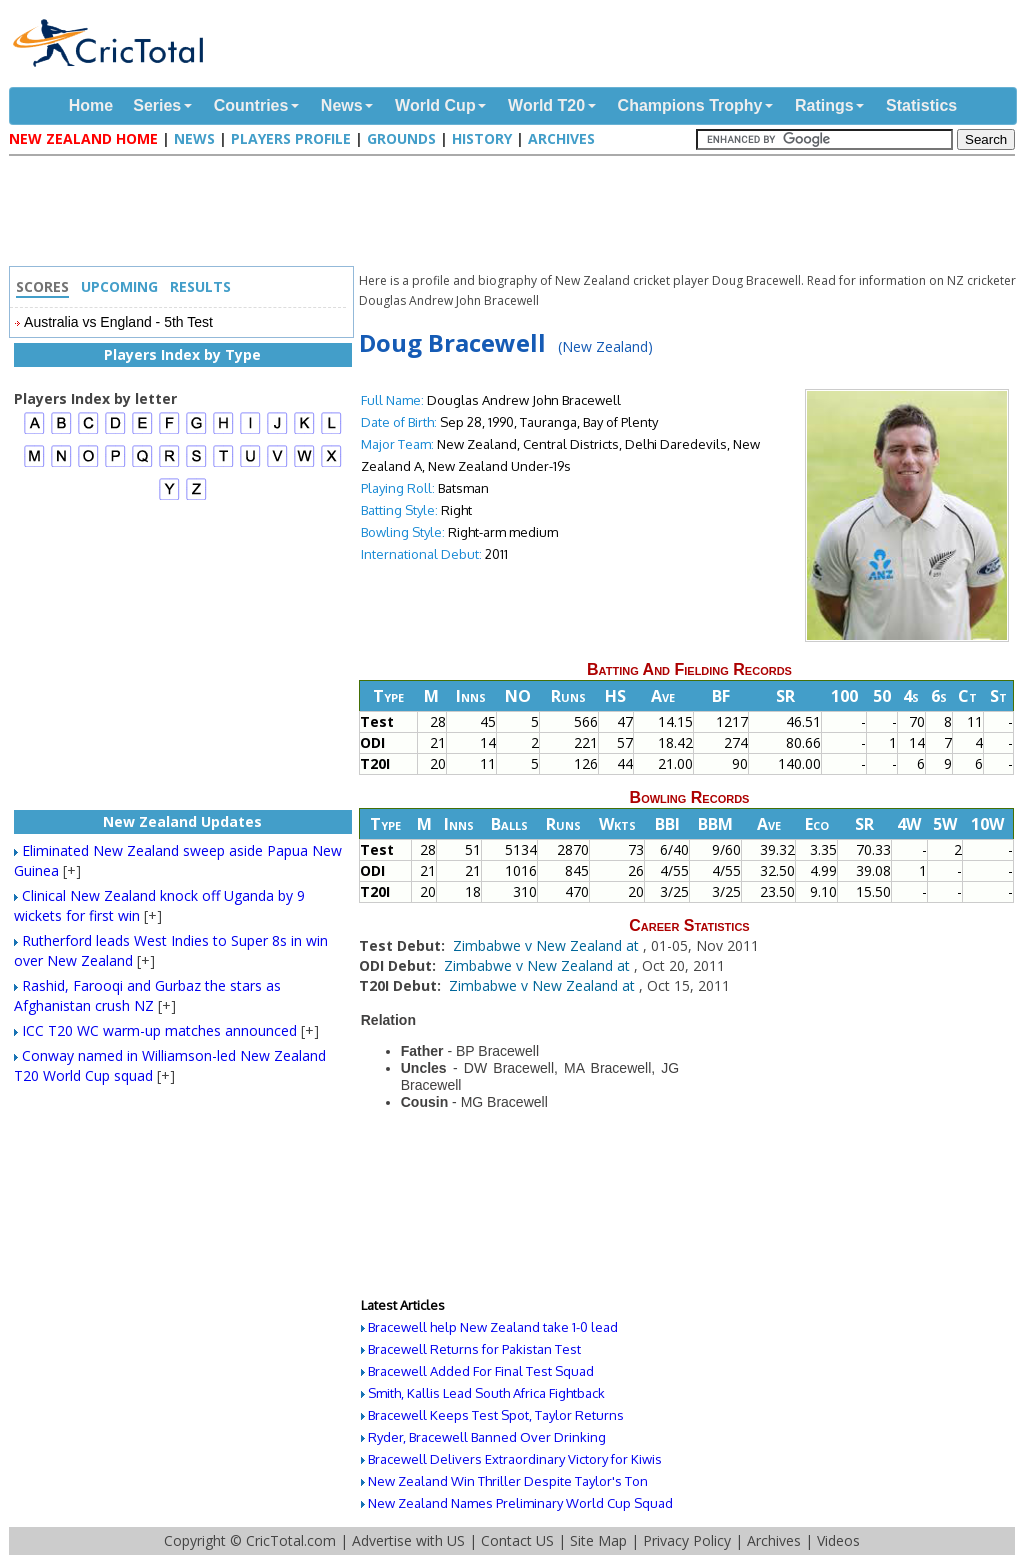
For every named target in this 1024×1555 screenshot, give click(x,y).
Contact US (517, 1540)
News (342, 105)
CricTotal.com (291, 1540)
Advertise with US (408, 1540)
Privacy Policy (687, 1540)
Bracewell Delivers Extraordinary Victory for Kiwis (515, 1459)
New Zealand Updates (182, 821)
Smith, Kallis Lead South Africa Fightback (486, 1393)
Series (157, 105)
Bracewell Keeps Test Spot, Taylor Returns (496, 1415)
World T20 (546, 105)
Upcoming (119, 286)
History (482, 138)
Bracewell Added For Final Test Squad (481, 1371)
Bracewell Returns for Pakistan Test (474, 1349)
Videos (838, 1540)
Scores (42, 286)
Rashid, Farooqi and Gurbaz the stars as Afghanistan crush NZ (147, 995)
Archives (561, 138)
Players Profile (291, 138)
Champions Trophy (690, 105)
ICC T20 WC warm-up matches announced (159, 1030)
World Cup (435, 105)
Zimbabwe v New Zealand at (548, 945)
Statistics (921, 105)
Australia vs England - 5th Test (118, 322)
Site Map (598, 1540)
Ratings (824, 105)
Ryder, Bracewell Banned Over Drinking (487, 1437)
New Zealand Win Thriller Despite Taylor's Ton (508, 1481)
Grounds (401, 138)
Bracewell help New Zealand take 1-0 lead (493, 1327)
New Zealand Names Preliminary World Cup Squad (520, 1503)
